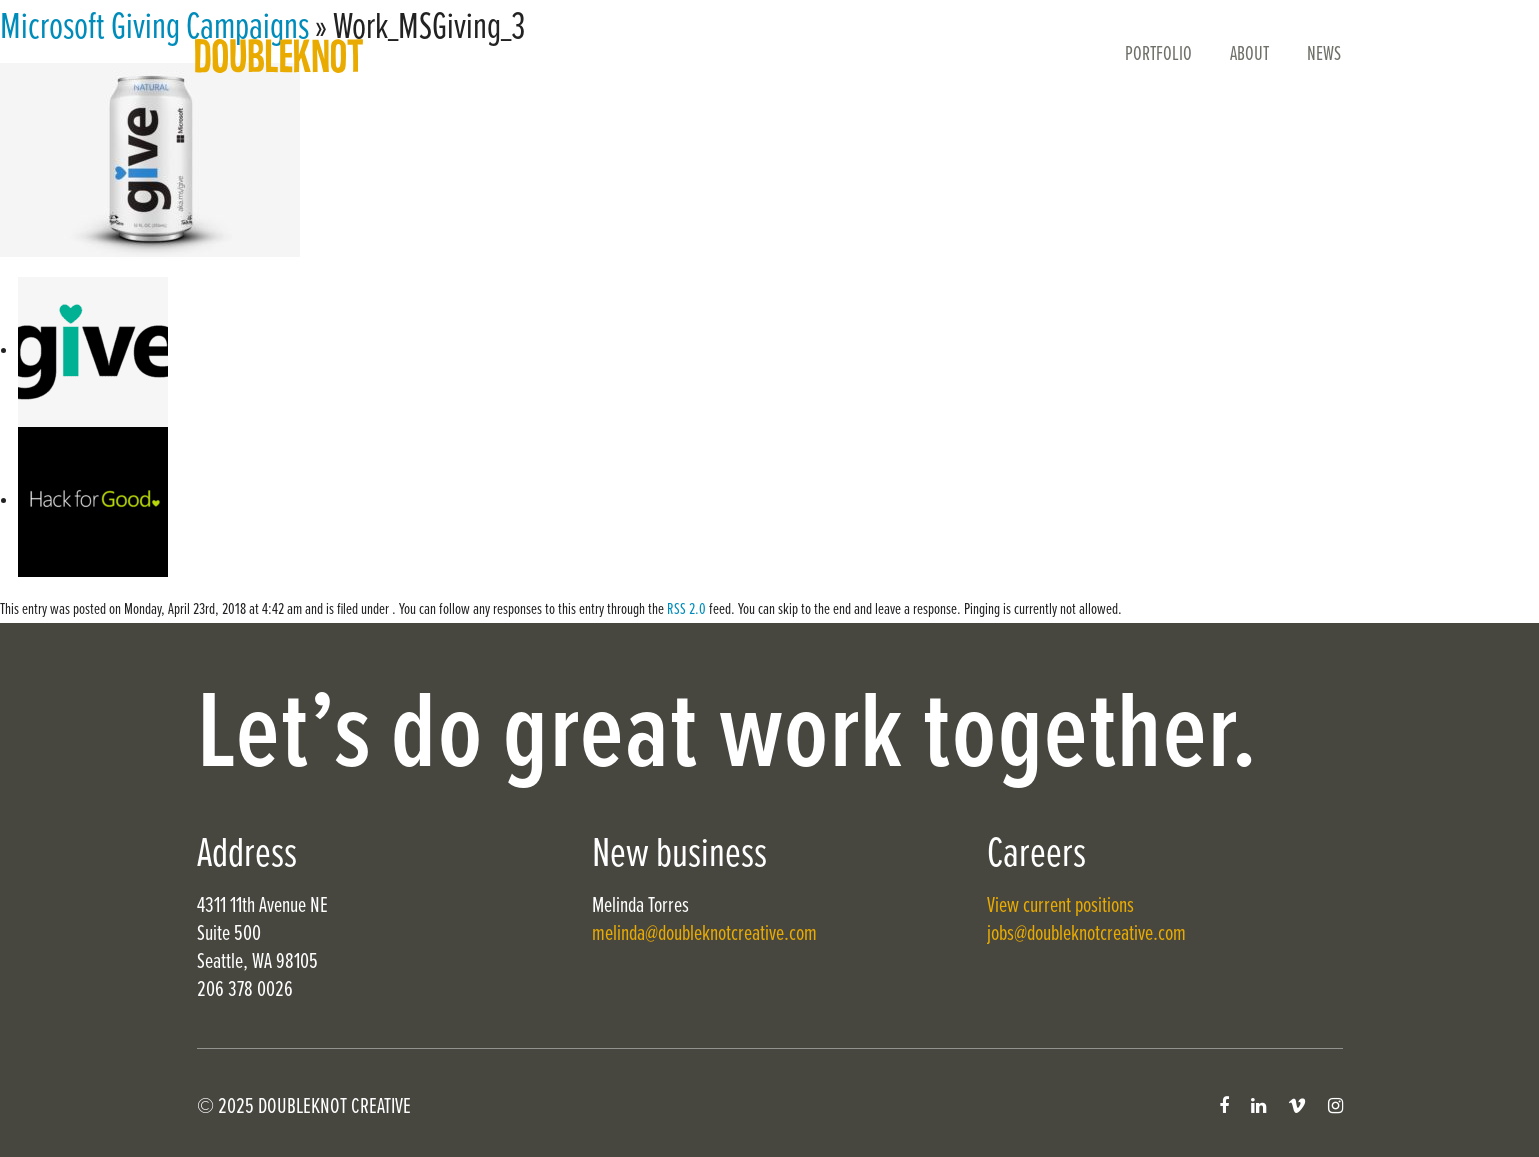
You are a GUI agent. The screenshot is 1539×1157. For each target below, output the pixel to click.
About (1249, 55)
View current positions (1060, 906)
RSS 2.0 (686, 609)
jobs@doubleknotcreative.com (1086, 934)
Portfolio (1158, 55)
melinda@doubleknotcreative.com (704, 934)
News (1324, 55)
